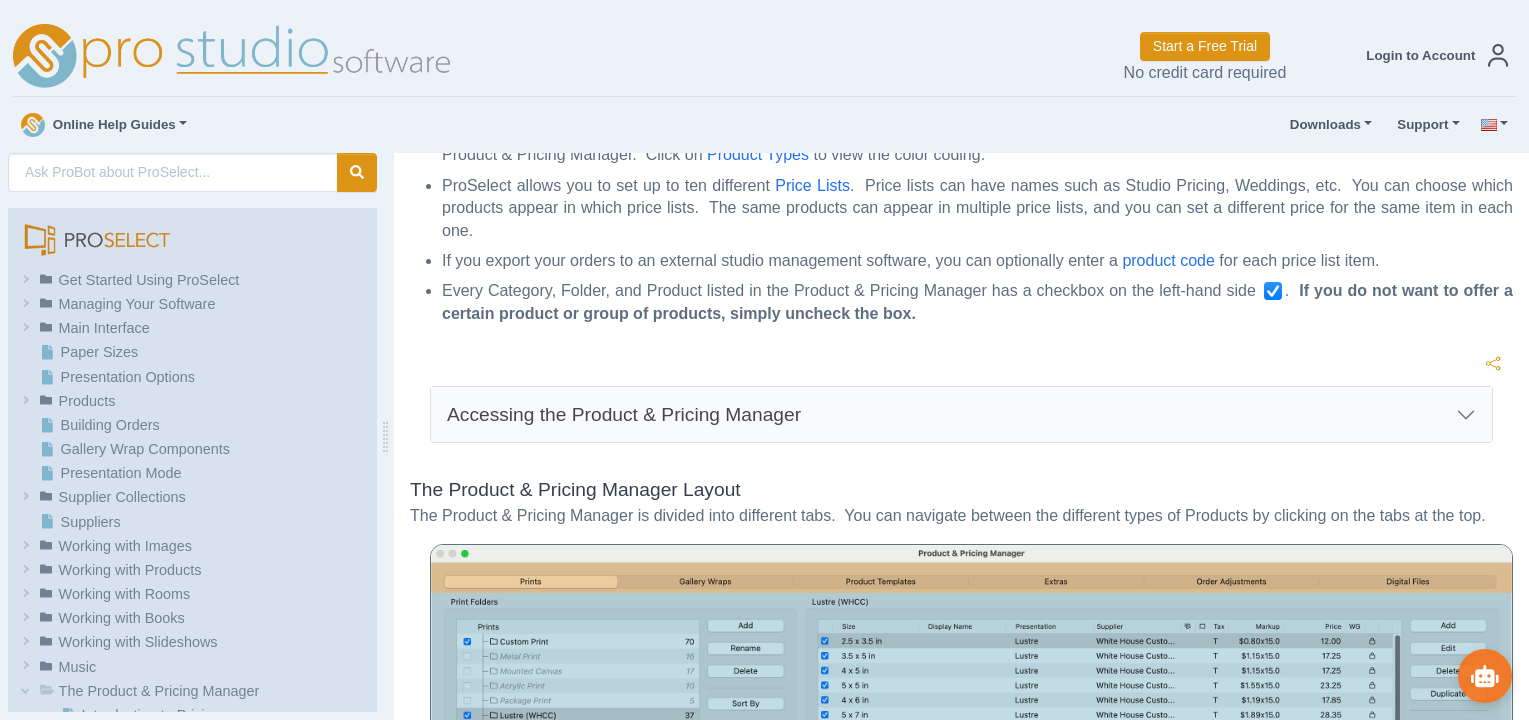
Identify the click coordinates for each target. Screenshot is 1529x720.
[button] (1433, 55)
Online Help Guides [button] (98, 125)
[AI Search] (173, 172)
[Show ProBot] (1484, 675)
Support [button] (1418, 125)
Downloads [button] (1321, 125)
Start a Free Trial (1205, 46)
